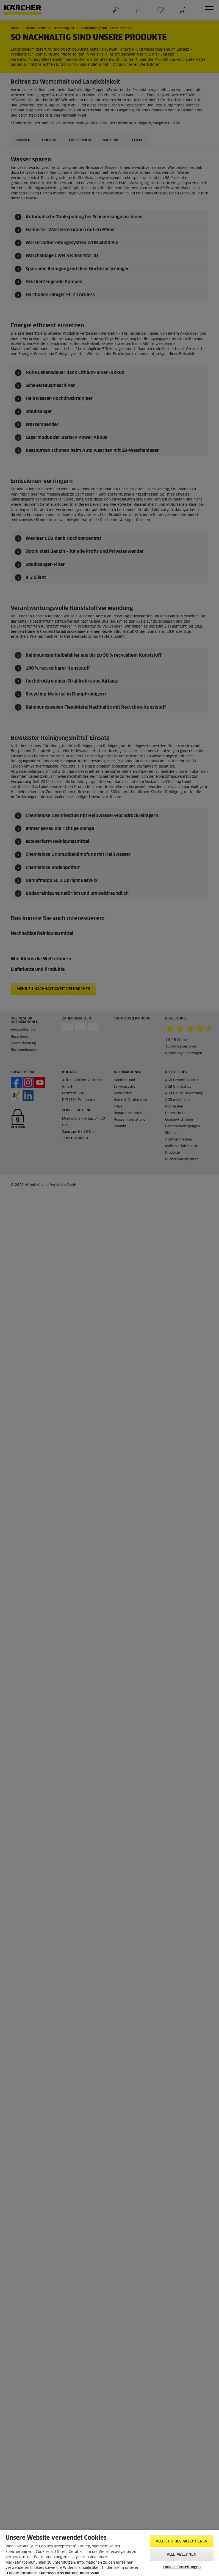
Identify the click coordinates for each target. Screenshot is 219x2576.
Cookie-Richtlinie (22, 2573)
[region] (109, 2553)
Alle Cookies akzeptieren (181, 2541)
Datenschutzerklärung (59, 2573)
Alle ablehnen (181, 2554)
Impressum (89, 2573)
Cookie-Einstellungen (182, 2567)
